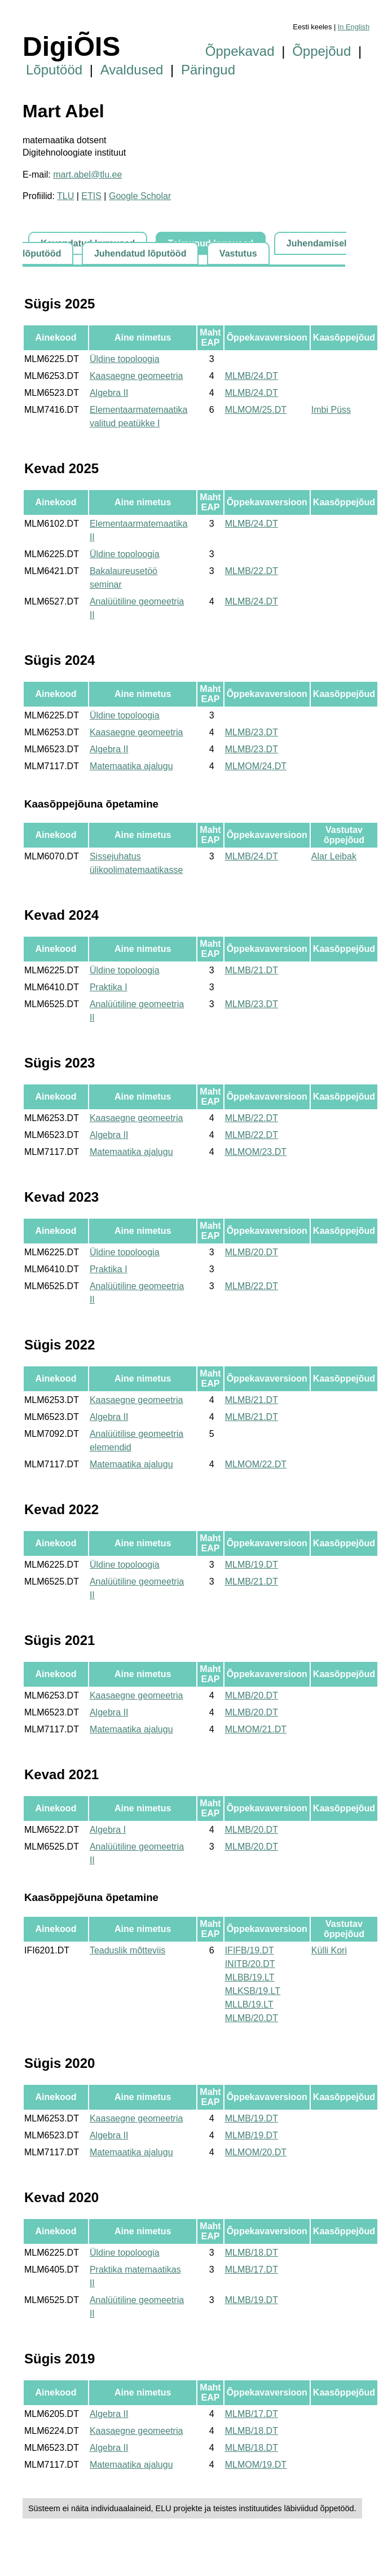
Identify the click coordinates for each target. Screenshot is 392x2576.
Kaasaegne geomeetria (136, 376)
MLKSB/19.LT (252, 1991)
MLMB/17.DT (251, 2269)
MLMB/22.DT (251, 571)
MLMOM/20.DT (256, 2152)
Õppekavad (240, 51)
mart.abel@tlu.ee (87, 174)
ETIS (91, 196)
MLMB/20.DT (251, 1252)
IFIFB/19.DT (249, 1950)
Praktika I (108, 987)
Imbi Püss (331, 409)
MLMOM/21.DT (256, 1729)
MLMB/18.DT (251, 2252)
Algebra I (108, 1829)
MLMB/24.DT (251, 376)
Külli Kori (329, 1950)
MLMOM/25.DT (256, 409)
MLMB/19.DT (251, 1564)
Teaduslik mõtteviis (127, 1950)
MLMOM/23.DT (256, 1152)
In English (353, 27)
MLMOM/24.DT (256, 766)
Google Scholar (140, 196)
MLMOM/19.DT (256, 2464)
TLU (65, 196)
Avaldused (132, 69)
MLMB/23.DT (251, 732)
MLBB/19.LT (250, 1977)
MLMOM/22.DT (256, 1464)
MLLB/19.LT (249, 2004)
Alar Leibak (333, 856)
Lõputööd (54, 69)
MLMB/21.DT (251, 970)
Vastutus (238, 253)
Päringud (208, 69)
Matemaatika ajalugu (131, 766)
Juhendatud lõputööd (140, 253)
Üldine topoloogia (125, 359)
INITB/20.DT (250, 1964)
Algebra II (109, 393)
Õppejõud (321, 51)
